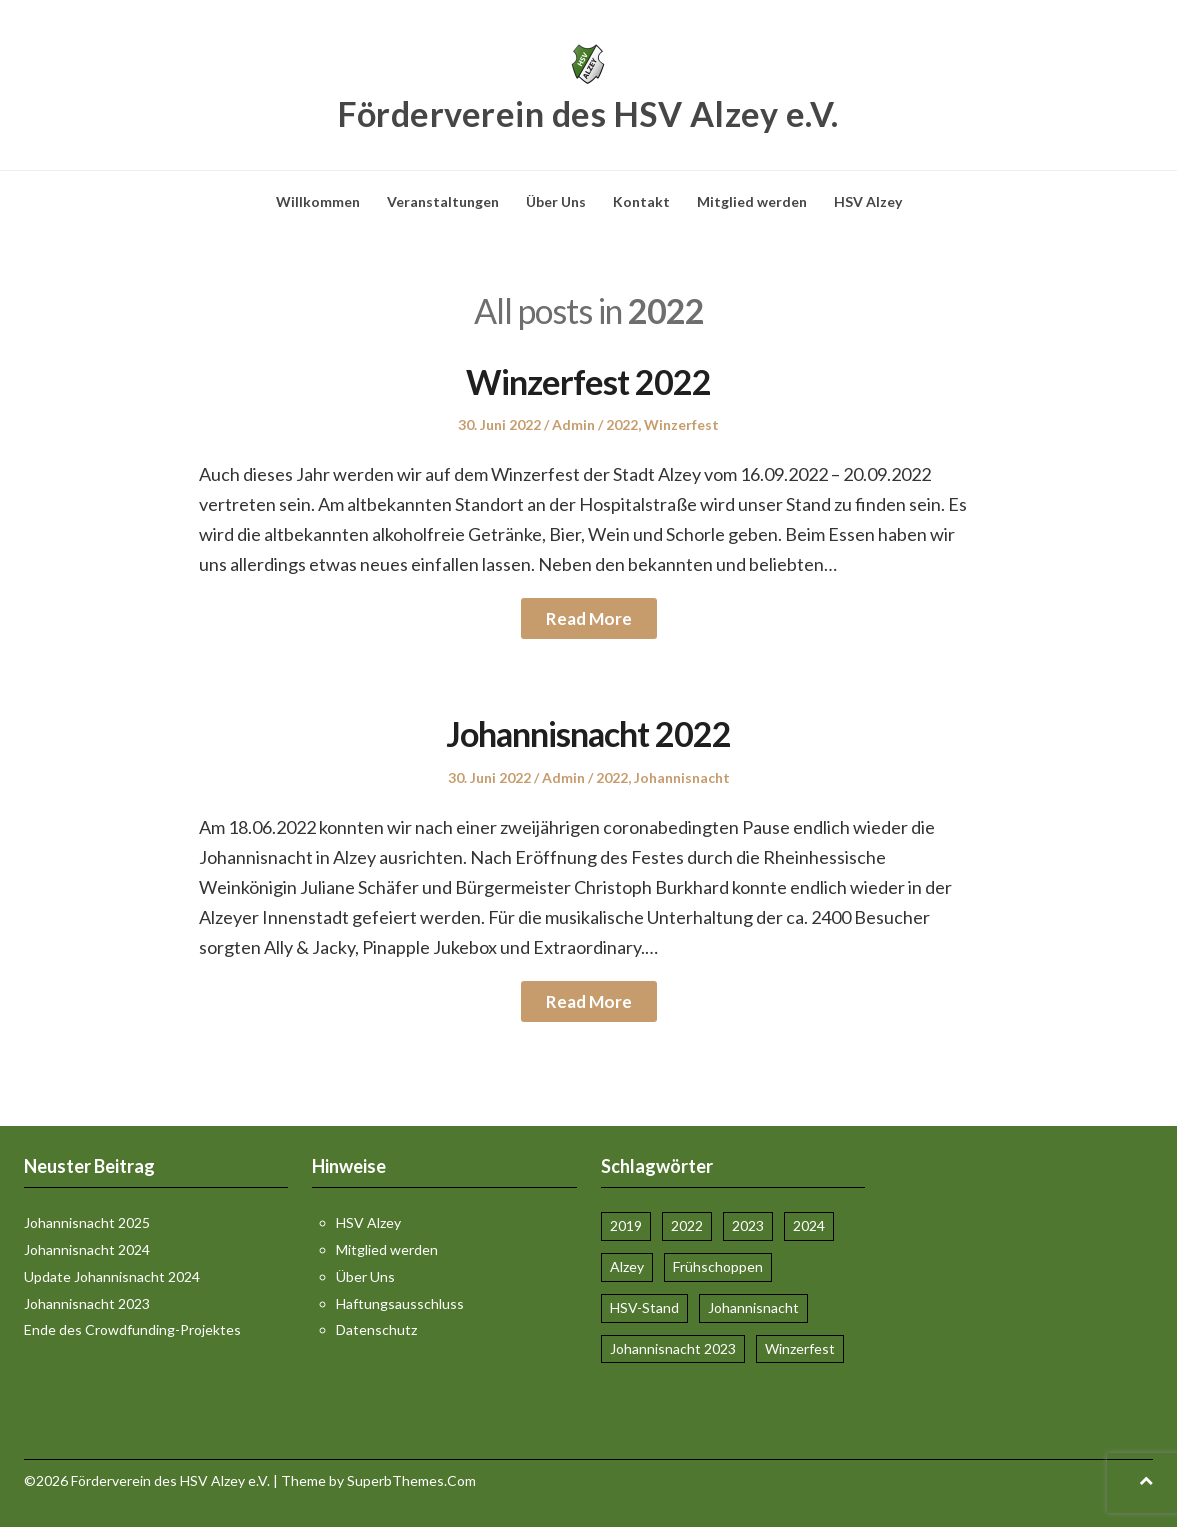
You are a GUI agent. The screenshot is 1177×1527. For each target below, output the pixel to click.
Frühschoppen (718, 1266)
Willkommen (318, 201)
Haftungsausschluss (400, 1303)
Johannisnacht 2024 (87, 1249)
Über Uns (556, 201)
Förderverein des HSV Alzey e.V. (588, 114)
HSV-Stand (644, 1307)
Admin (573, 424)
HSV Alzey (868, 201)
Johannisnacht (682, 777)
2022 (622, 424)
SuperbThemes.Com (411, 1480)
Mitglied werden (752, 201)
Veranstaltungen (443, 201)
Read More (589, 618)
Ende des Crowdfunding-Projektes (132, 1329)
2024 (809, 1225)
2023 (748, 1225)
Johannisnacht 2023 (87, 1303)
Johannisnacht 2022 (588, 733)
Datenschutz (376, 1329)
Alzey (627, 1266)
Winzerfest (681, 424)
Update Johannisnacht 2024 (112, 1276)
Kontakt (641, 201)
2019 (626, 1225)
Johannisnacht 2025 (87, 1222)
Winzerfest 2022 (588, 381)
